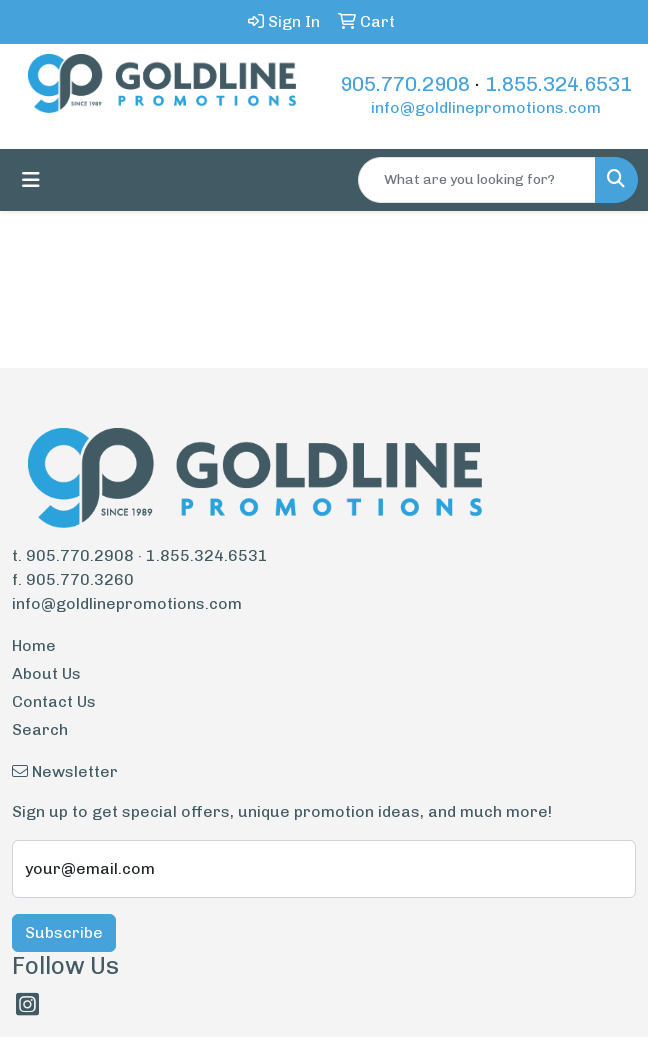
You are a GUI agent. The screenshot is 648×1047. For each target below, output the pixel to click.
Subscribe (64, 932)
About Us (46, 673)
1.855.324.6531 (558, 84)
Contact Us (54, 701)
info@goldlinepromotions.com (486, 107)
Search (40, 729)
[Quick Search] (477, 180)
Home (34, 645)
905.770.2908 (405, 84)
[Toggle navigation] (31, 180)
